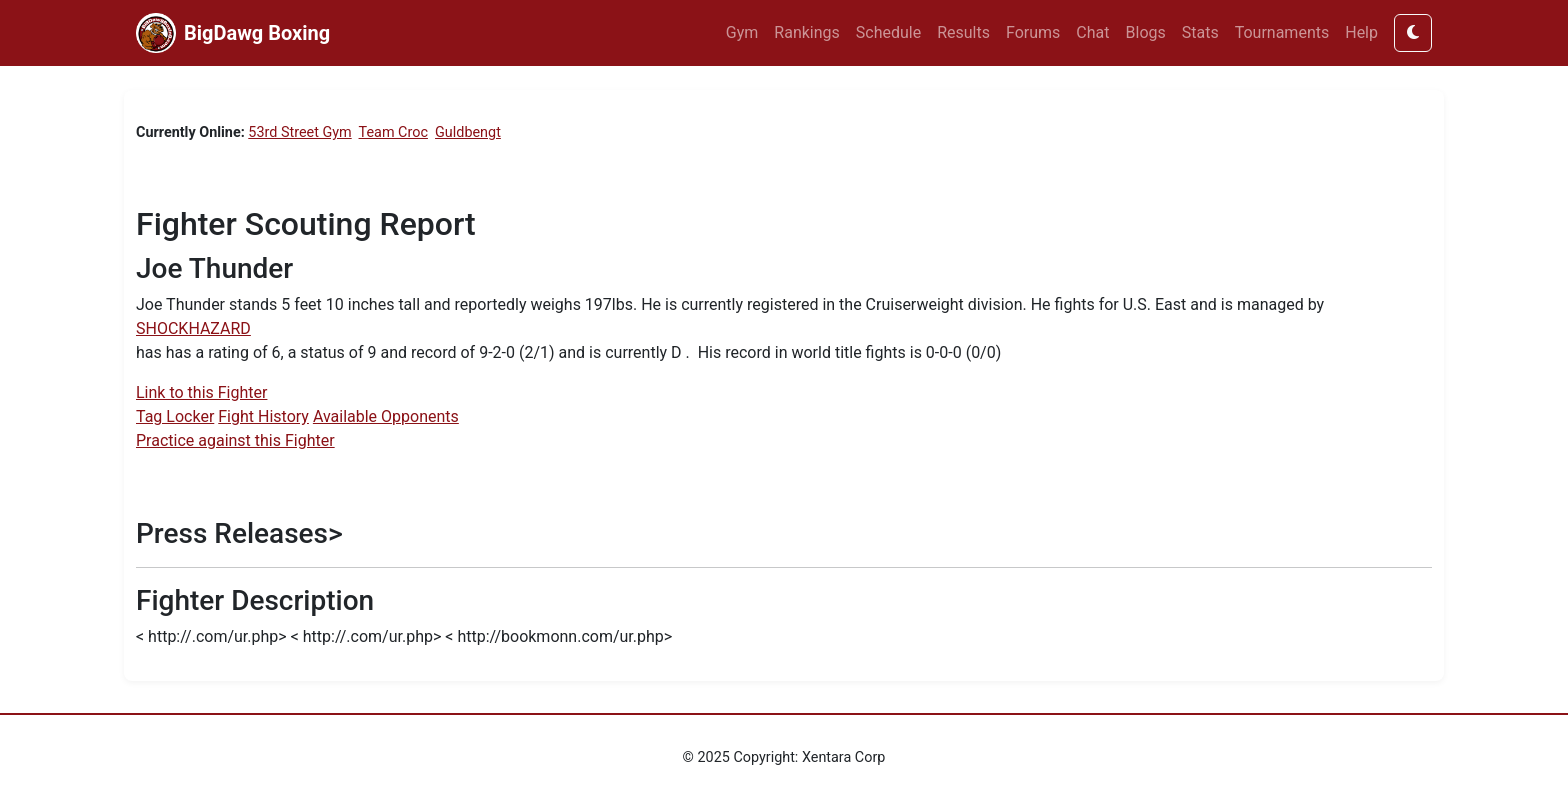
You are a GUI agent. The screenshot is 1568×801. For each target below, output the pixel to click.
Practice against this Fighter (235, 440)
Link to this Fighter (201, 392)
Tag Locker (175, 416)
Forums (1033, 32)
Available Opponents (386, 416)
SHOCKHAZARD (193, 328)
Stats (1200, 32)
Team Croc (393, 132)
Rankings (806, 32)
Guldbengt (468, 132)
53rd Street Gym (299, 132)
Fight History (263, 416)
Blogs (1146, 32)
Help (1361, 32)
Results (963, 32)
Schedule (888, 32)
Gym (742, 32)
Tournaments (1282, 32)
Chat (1092, 32)
